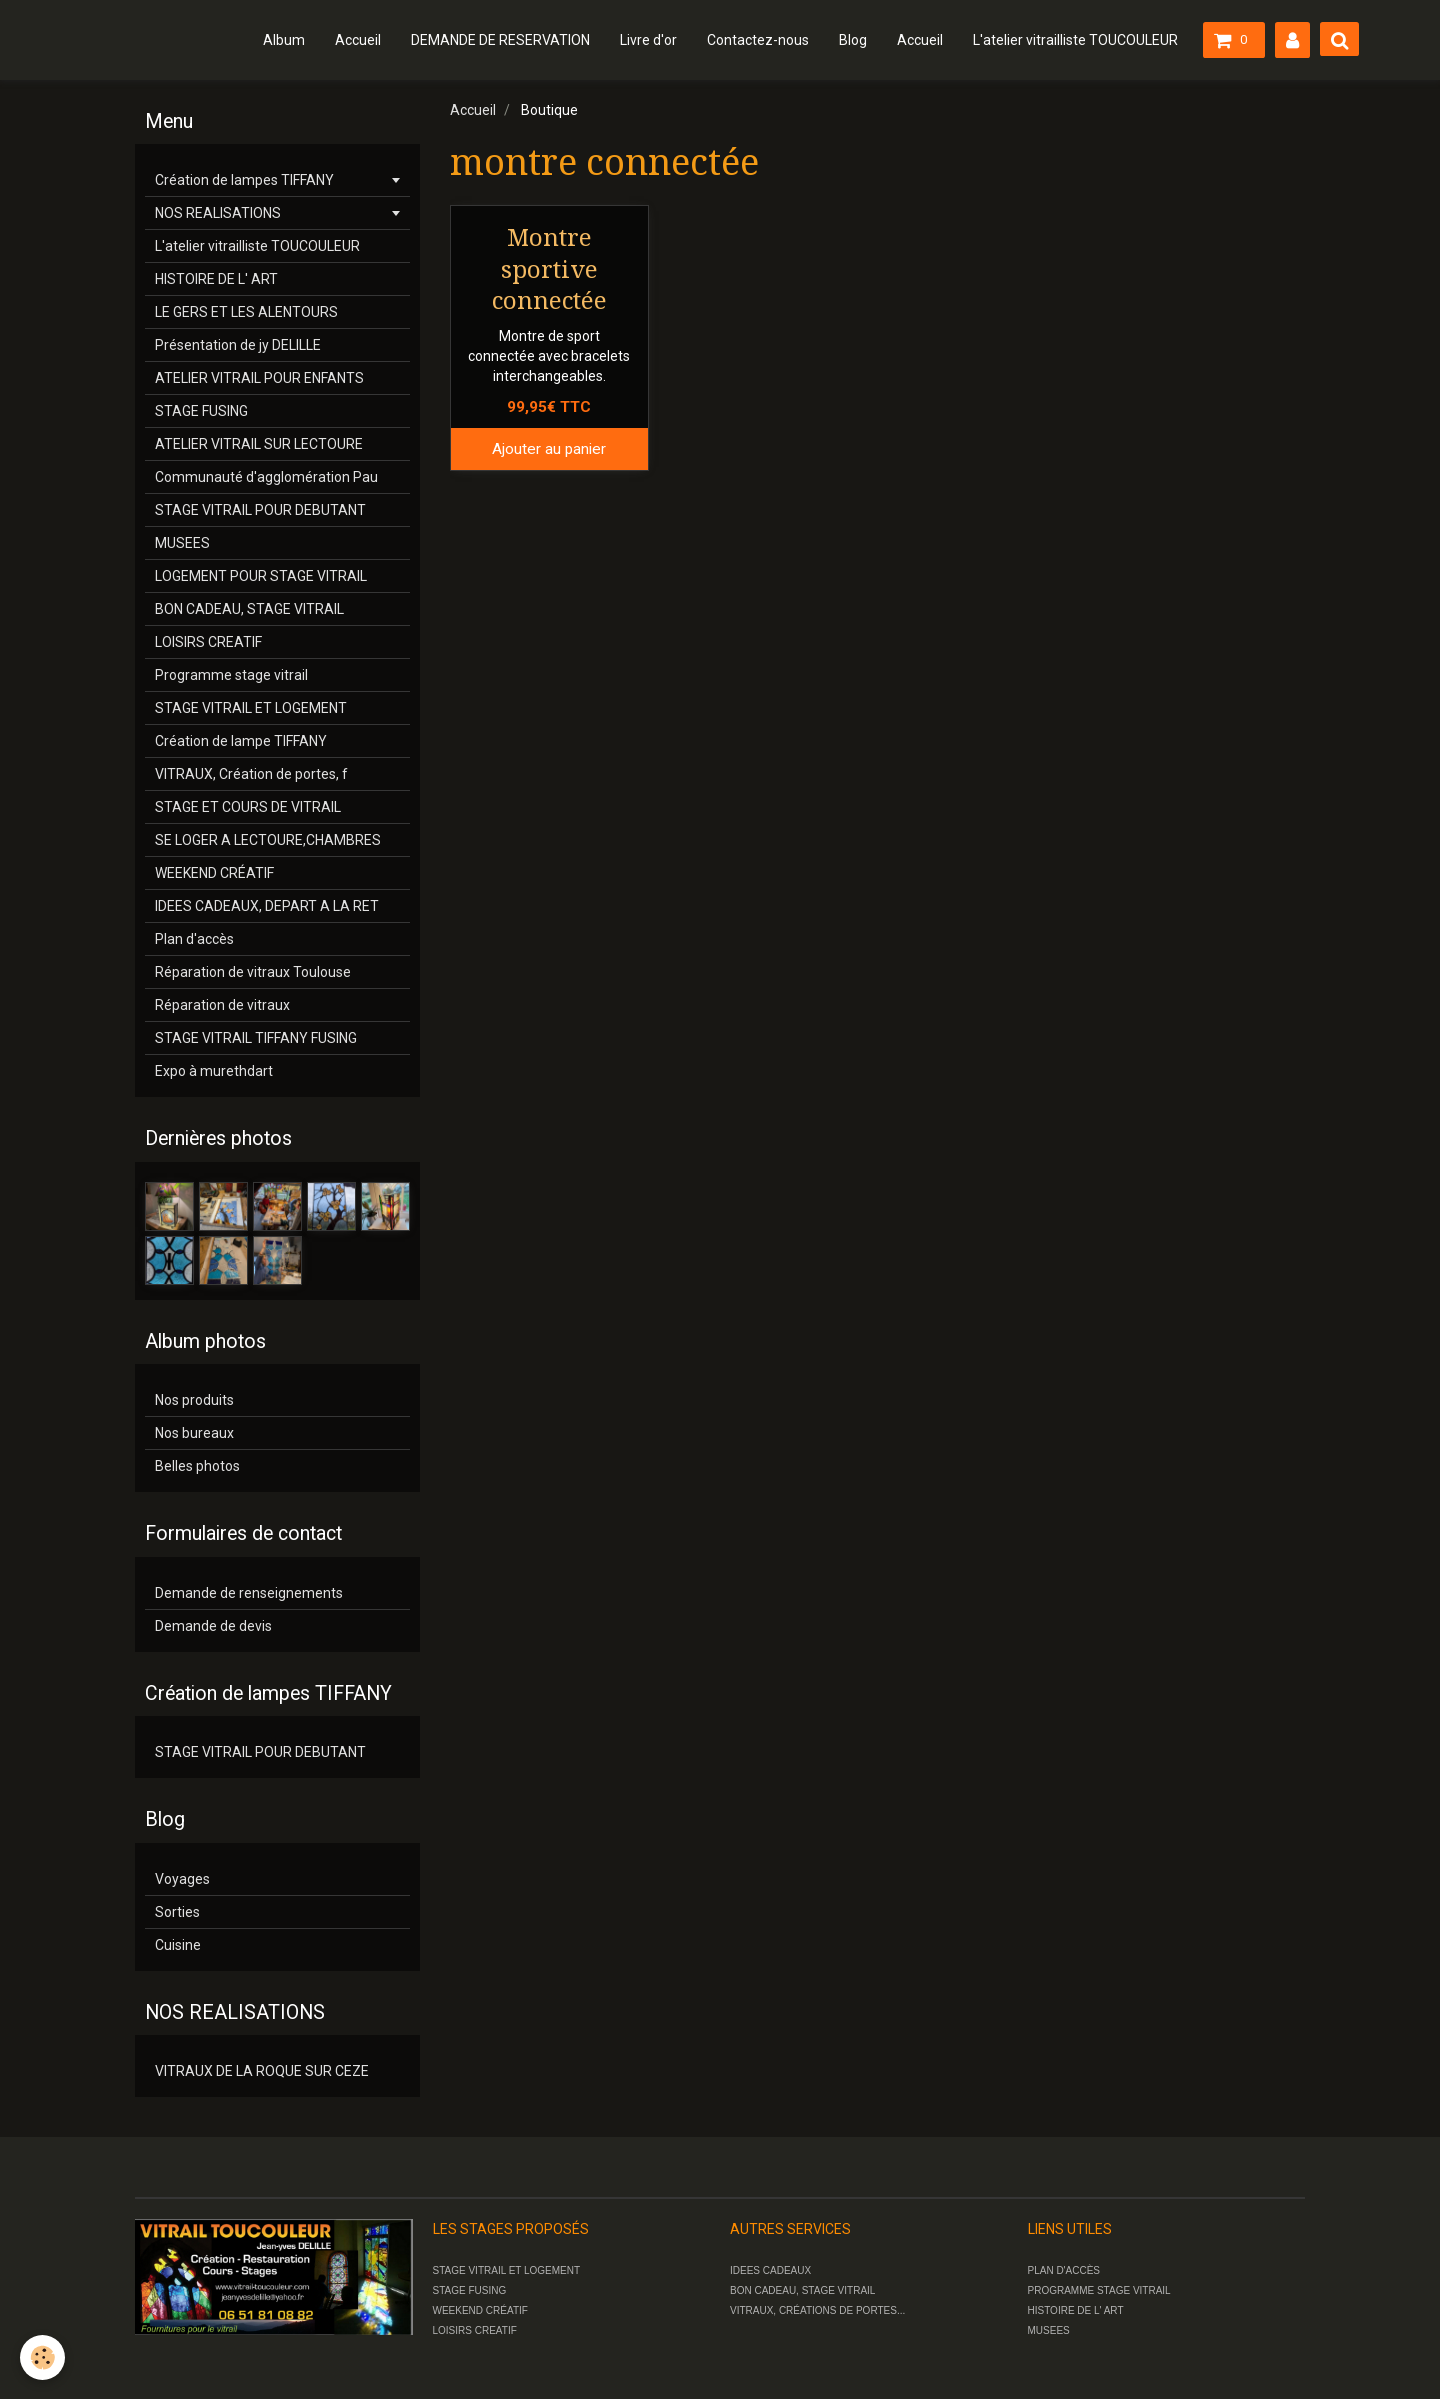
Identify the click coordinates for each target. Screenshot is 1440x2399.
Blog (853, 40)
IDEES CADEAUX (770, 2270)
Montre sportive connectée (549, 269)
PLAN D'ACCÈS (1064, 2270)
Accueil (358, 40)
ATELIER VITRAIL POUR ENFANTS (259, 378)
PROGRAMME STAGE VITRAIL (1099, 2290)
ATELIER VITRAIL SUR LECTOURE (259, 444)
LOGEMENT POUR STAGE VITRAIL (261, 576)
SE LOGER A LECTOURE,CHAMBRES (268, 840)
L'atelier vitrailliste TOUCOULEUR (1075, 40)
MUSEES (182, 543)
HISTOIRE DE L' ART (216, 279)
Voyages (182, 1879)
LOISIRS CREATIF (208, 642)
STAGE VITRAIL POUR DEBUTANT (260, 510)
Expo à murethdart (214, 1071)
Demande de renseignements (249, 1593)
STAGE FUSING (201, 411)
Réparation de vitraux (222, 1005)
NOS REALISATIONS (218, 213)
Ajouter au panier (549, 449)
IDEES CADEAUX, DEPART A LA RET (267, 906)
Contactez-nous (758, 40)
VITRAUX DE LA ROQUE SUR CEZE (262, 2071)
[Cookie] (42, 2357)
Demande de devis (213, 1626)
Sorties (177, 1912)
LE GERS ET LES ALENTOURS (246, 312)
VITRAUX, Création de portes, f (251, 774)
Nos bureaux (194, 1433)
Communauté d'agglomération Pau (266, 477)
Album (284, 40)
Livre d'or (648, 40)
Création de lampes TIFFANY (244, 180)
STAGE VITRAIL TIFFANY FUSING (256, 1038)
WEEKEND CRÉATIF (214, 873)
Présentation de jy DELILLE (238, 345)
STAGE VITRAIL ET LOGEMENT (251, 708)
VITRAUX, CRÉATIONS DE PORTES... (817, 2310)
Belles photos (197, 1466)
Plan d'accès (194, 939)
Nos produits (194, 1400)
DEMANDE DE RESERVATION (500, 40)
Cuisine (178, 1945)
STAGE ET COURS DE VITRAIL (248, 807)
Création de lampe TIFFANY (241, 741)
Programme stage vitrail (231, 675)
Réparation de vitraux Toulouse (253, 972)
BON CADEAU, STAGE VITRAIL (249, 609)
